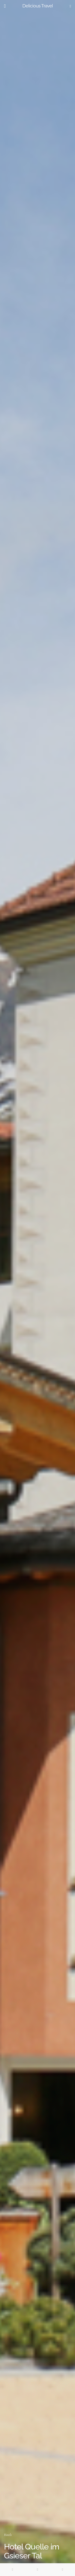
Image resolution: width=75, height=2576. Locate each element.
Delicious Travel (37, 6)
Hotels (8, 2535)
